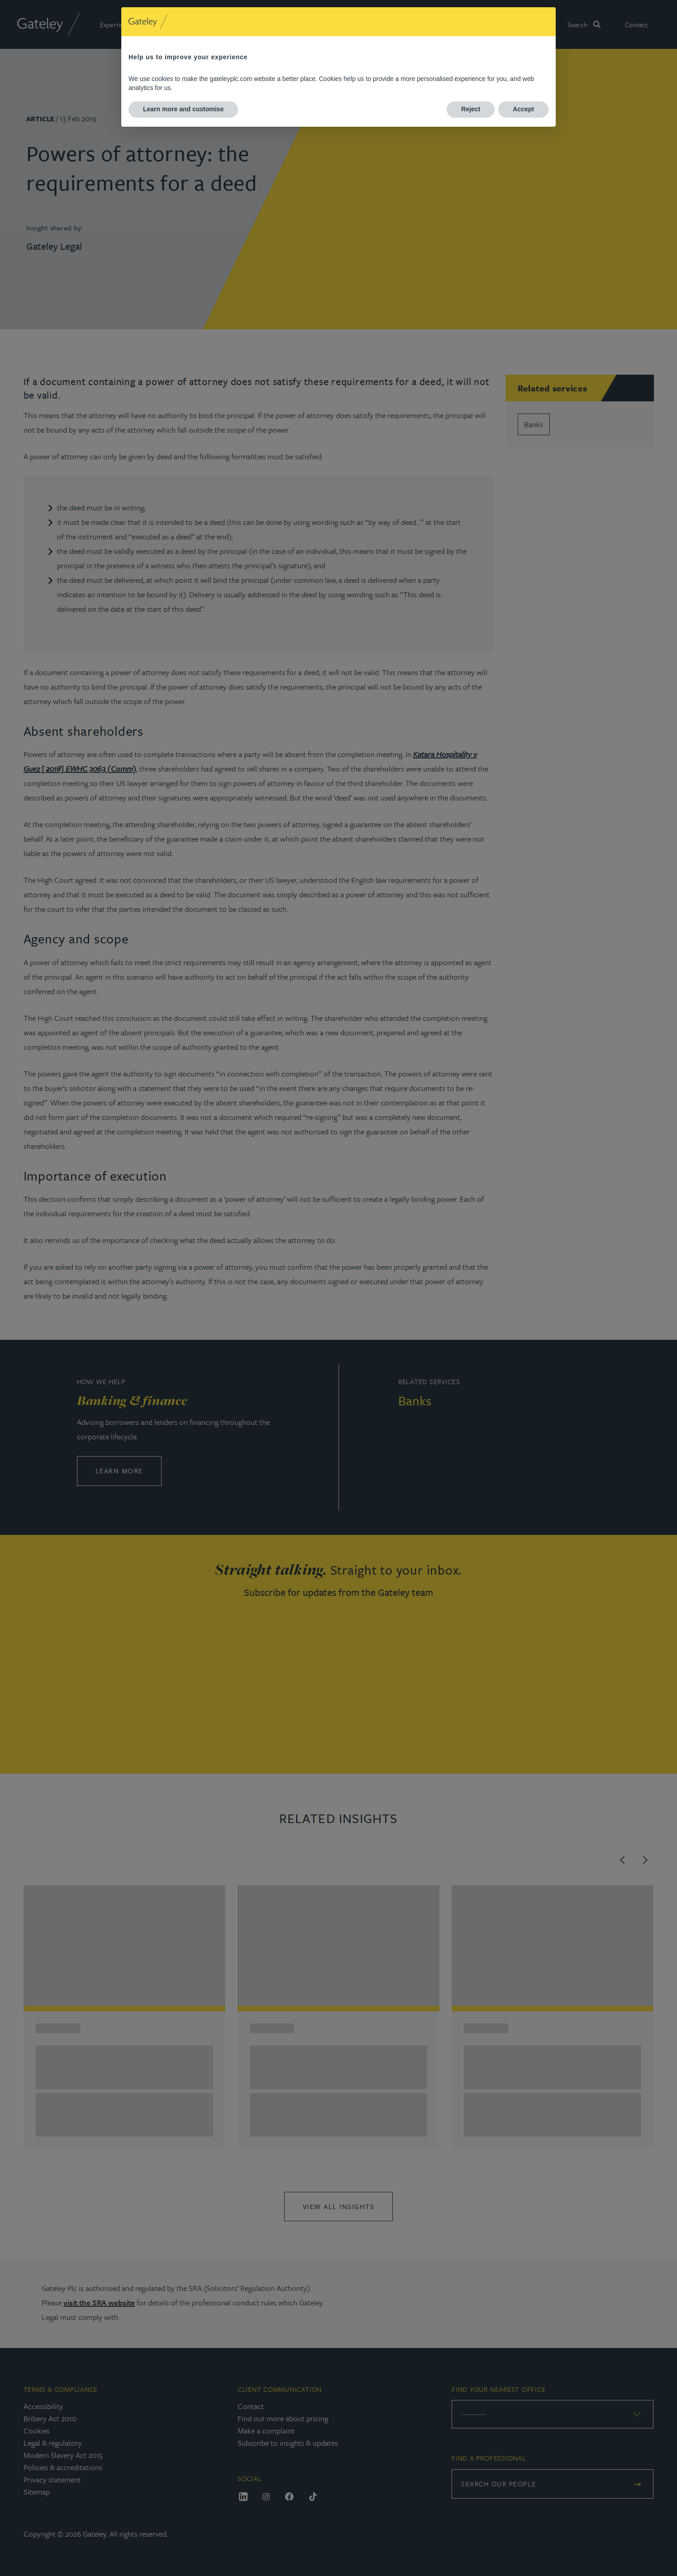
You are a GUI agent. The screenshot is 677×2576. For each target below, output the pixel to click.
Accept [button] (523, 109)
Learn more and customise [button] (183, 109)
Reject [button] (470, 109)
